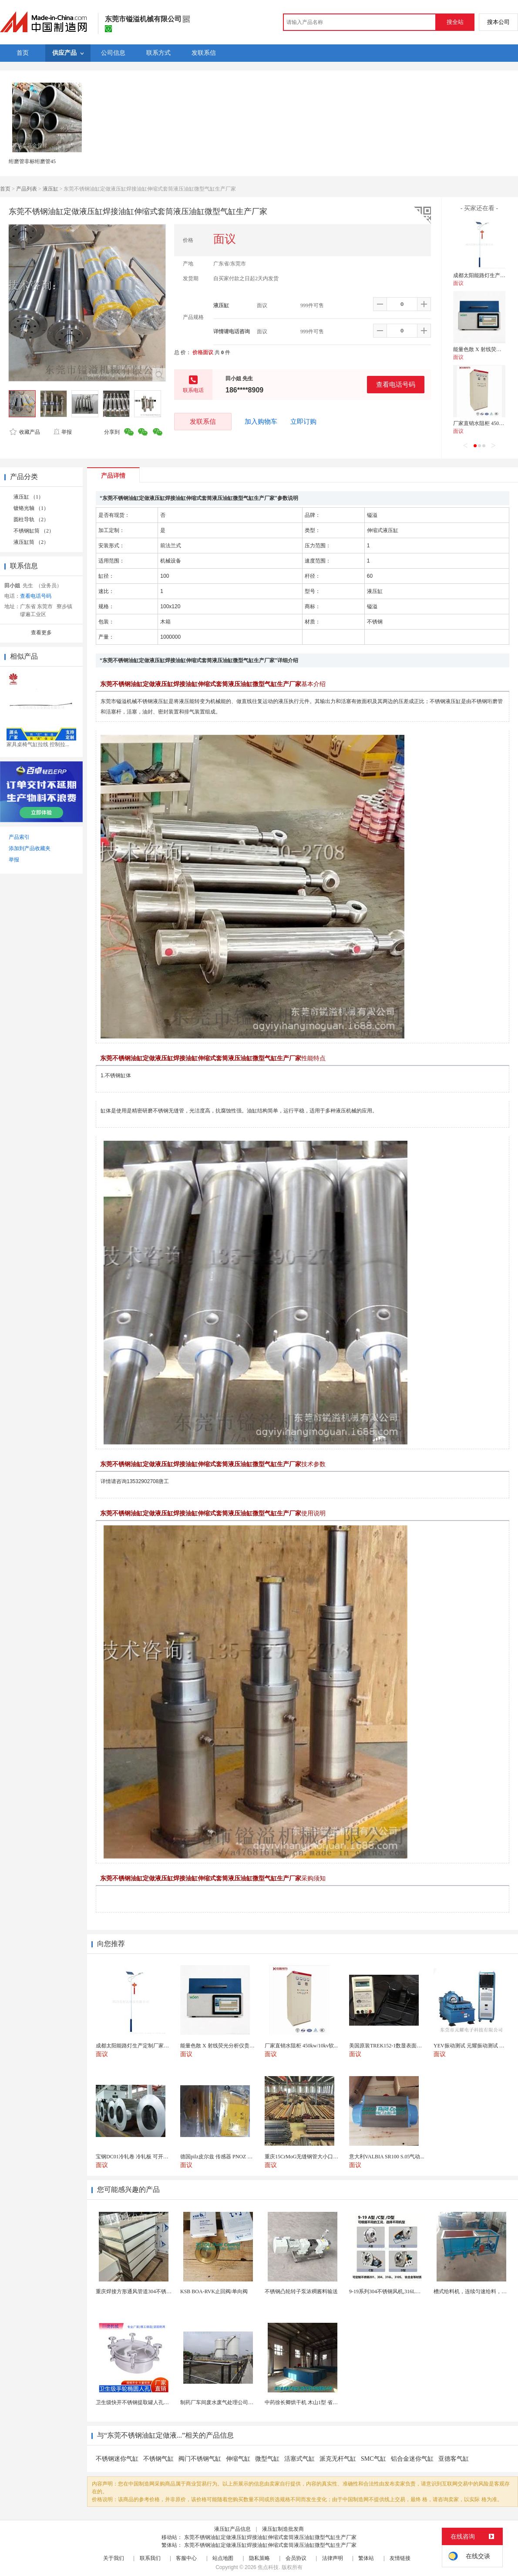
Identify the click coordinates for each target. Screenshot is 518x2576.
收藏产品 (25, 432)
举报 (62, 432)
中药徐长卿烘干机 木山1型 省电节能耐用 (312, 2402)
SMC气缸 (373, 2458)
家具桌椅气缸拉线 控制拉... (38, 744)
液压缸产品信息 (232, 2529)
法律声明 (332, 2558)
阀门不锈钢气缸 (199, 2458)
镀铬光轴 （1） (31, 508)
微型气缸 (267, 2458)
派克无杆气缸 (338, 2458)
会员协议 (296, 2558)
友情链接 (400, 2558)
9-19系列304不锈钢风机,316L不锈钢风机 (395, 2291)
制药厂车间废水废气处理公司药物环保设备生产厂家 (240, 2402)
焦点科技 (268, 2567)
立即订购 (303, 421)
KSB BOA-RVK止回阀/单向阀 (214, 2291)
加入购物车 (261, 421)
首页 (5, 189)
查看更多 (41, 633)
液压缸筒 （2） (31, 542)
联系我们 (150, 2558)
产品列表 (26, 189)
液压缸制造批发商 (283, 2529)
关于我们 (113, 2558)
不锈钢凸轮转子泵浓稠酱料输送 (301, 2291)
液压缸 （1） (28, 497)
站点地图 (222, 2558)
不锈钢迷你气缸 (117, 2458)
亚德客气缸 (453, 2458)
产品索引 (19, 837)
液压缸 (50, 189)
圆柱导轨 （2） (31, 519)
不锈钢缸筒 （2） (33, 531)
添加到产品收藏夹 (29, 848)
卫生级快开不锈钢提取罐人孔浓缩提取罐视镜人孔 (153, 2402)
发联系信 (203, 421)
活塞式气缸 (299, 2458)
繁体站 (366, 2558)
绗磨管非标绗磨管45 (32, 161)
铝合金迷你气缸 (412, 2458)
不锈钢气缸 (158, 2458)
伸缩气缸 (238, 2458)
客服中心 (186, 2558)
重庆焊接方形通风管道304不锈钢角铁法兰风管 (149, 2291)
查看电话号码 (395, 384)
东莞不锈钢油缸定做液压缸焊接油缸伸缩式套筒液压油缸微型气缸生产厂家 (270, 2537)
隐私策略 (259, 2558)
